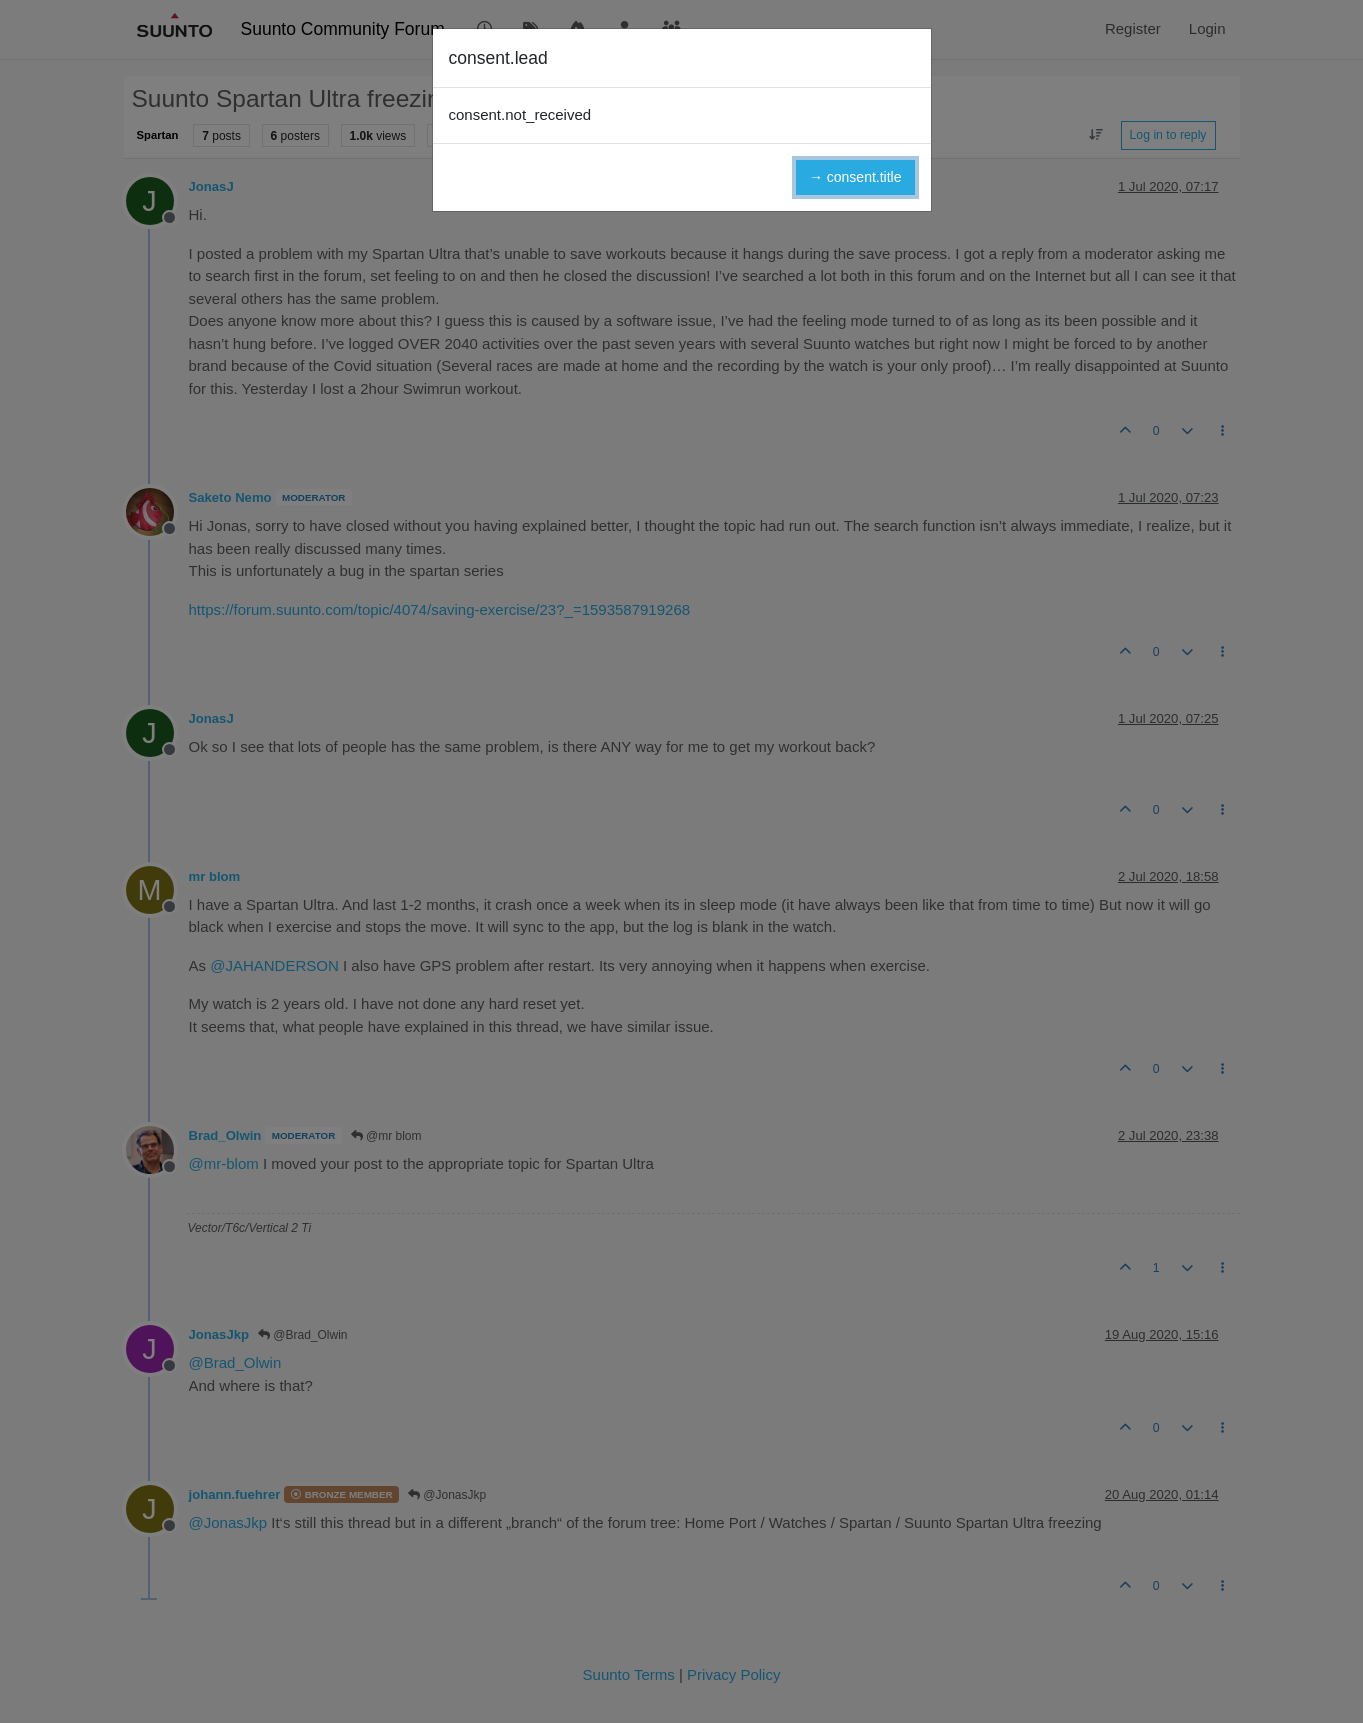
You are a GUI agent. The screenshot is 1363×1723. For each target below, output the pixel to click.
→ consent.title (855, 177)
